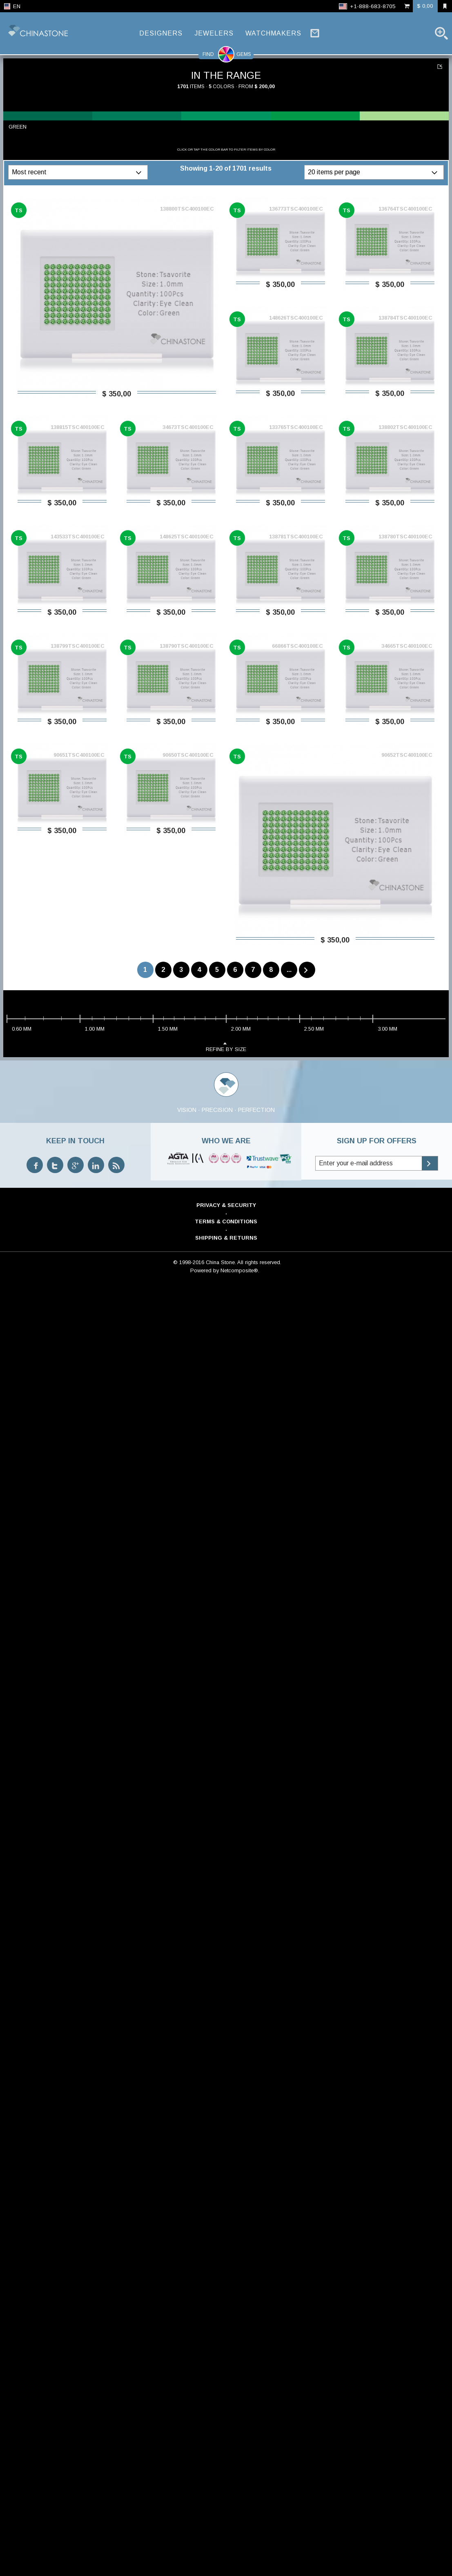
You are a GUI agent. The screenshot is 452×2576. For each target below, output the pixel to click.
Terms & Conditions (226, 2519)
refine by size (226, 2343)
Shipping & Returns (226, 2535)
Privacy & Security (226, 2502)
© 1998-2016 (188, 2559)
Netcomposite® (239, 2568)
